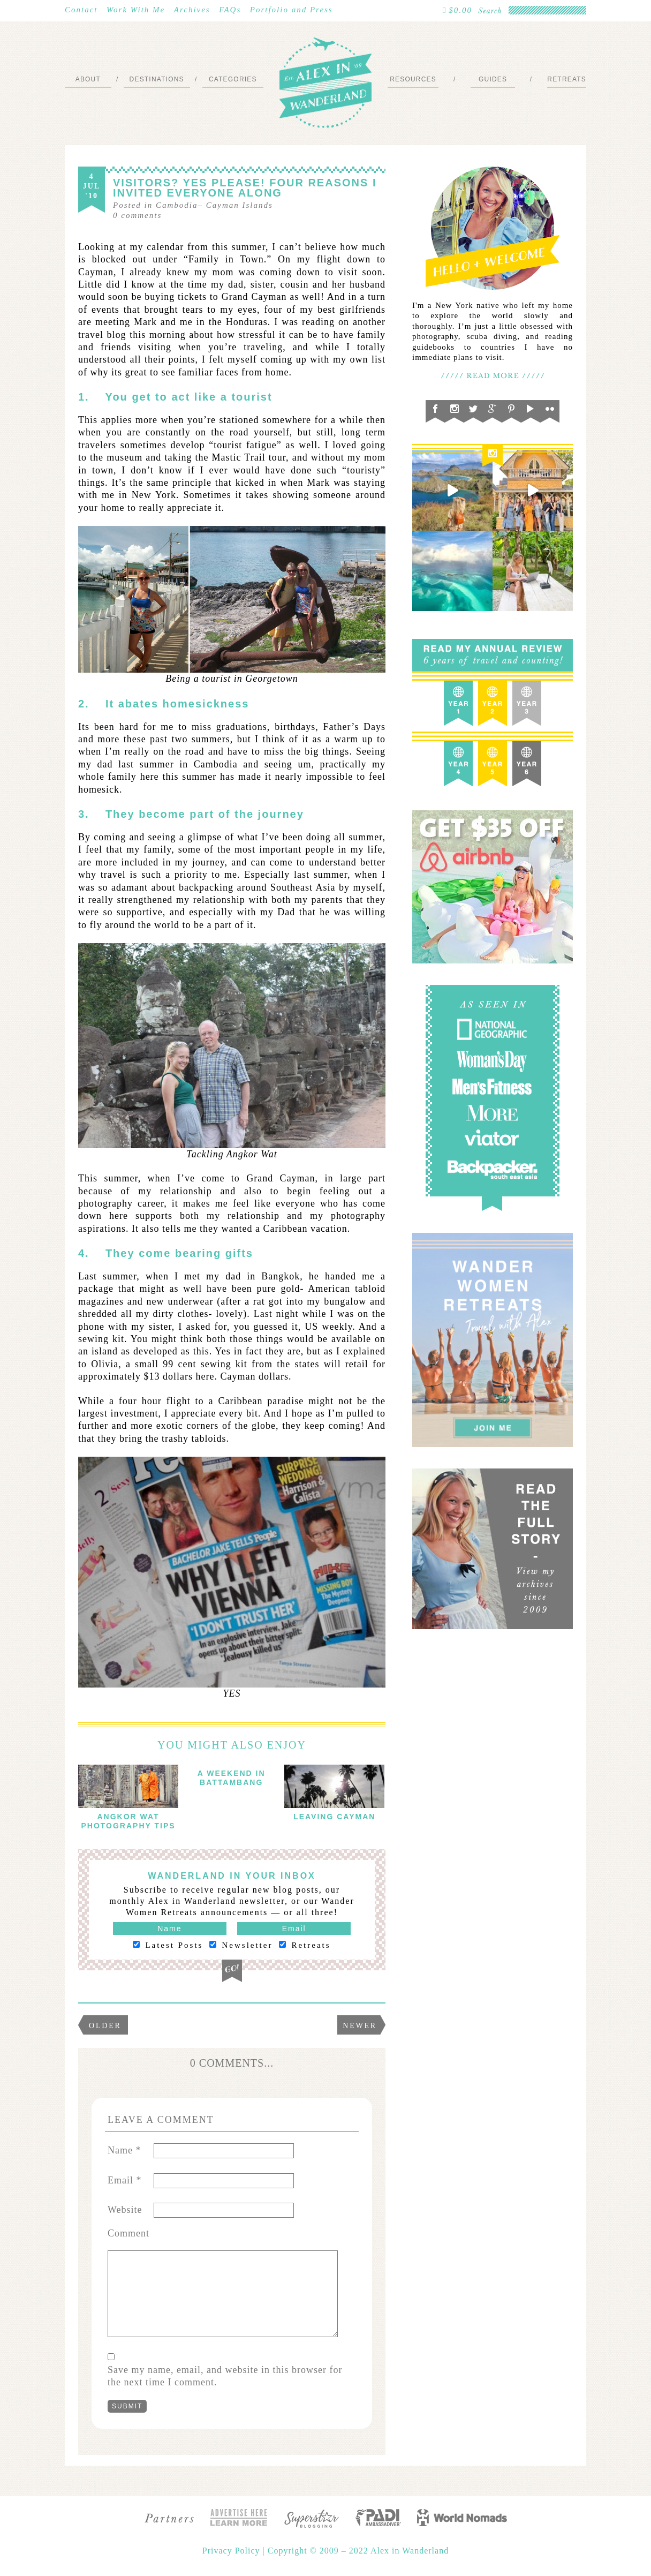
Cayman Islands (239, 205)
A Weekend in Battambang (232, 1778)
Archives (192, 9)
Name (124, 2150)
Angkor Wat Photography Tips (128, 1821)
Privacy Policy (232, 2550)
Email (125, 2180)
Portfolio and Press (291, 9)
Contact (81, 9)
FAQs (230, 9)
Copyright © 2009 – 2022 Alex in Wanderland (358, 2550)
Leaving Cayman (334, 1816)
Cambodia (177, 205)
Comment (128, 2233)
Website (125, 2209)
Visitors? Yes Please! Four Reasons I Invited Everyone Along (244, 188)
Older (105, 2026)
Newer (360, 2026)
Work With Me (136, 9)
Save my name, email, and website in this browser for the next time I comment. (225, 2375)
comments (137, 215)
